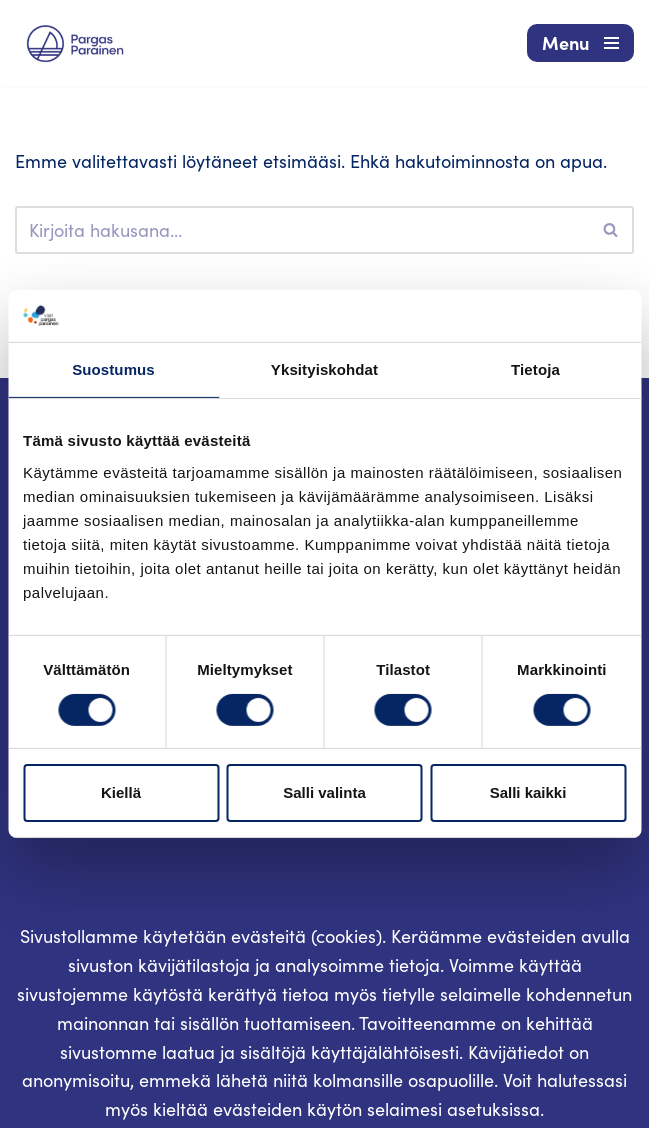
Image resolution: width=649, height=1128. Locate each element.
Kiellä (121, 792)
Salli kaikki (528, 792)
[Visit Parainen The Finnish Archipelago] (75, 43)
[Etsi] (302, 230)
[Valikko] (580, 43)
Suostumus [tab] (113, 369)
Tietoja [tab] (535, 369)
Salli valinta (324, 792)
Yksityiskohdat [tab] (324, 369)
